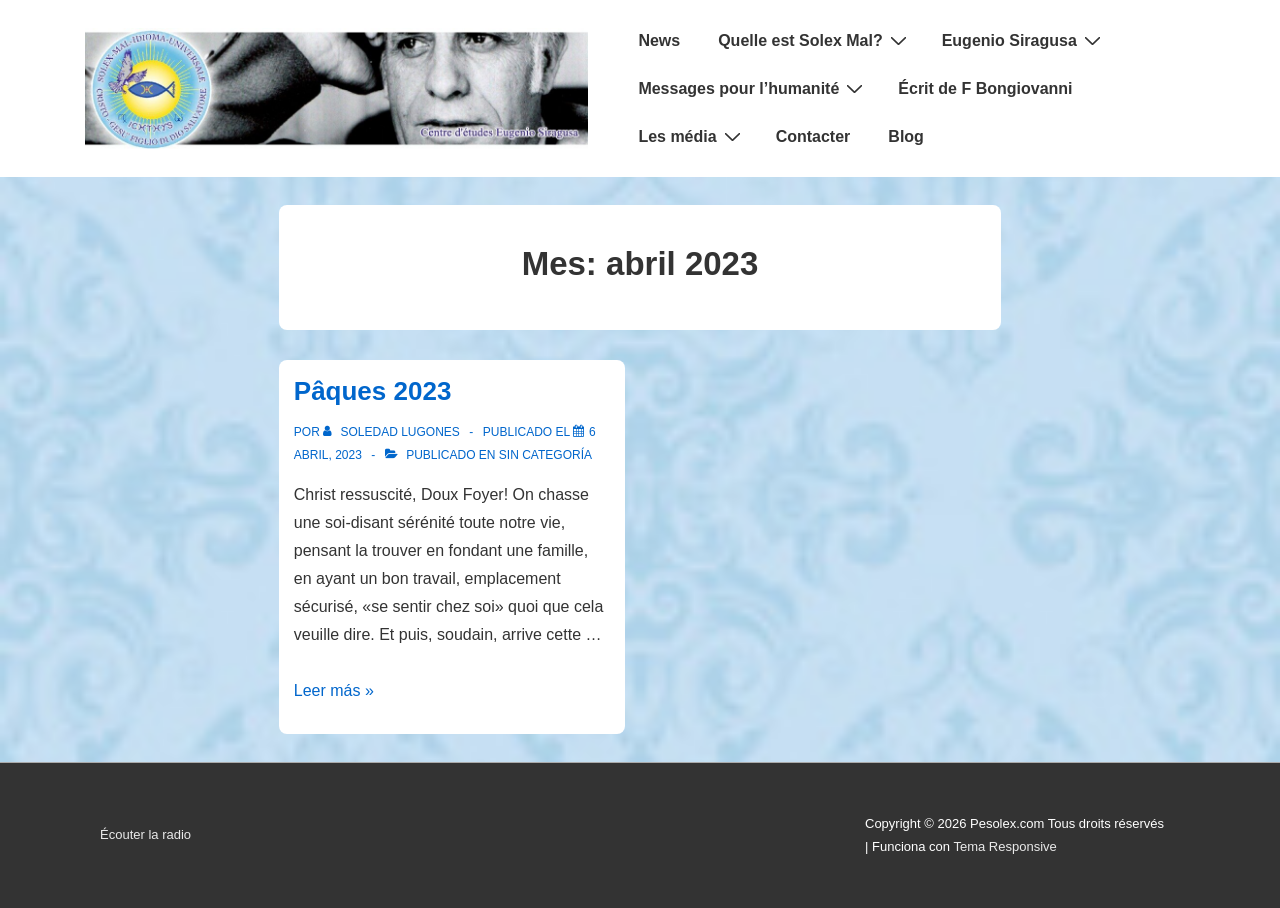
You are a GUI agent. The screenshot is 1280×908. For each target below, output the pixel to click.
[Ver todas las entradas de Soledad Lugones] (393, 432)
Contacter (813, 136)
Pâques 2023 (373, 391)
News (659, 40)
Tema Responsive (1004, 846)
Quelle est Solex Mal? (815, 40)
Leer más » (334, 690)
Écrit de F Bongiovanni (985, 88)
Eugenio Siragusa (1024, 40)
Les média (691, 136)
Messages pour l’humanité (753, 88)
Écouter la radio (145, 834)
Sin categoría (545, 455)
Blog (906, 136)
